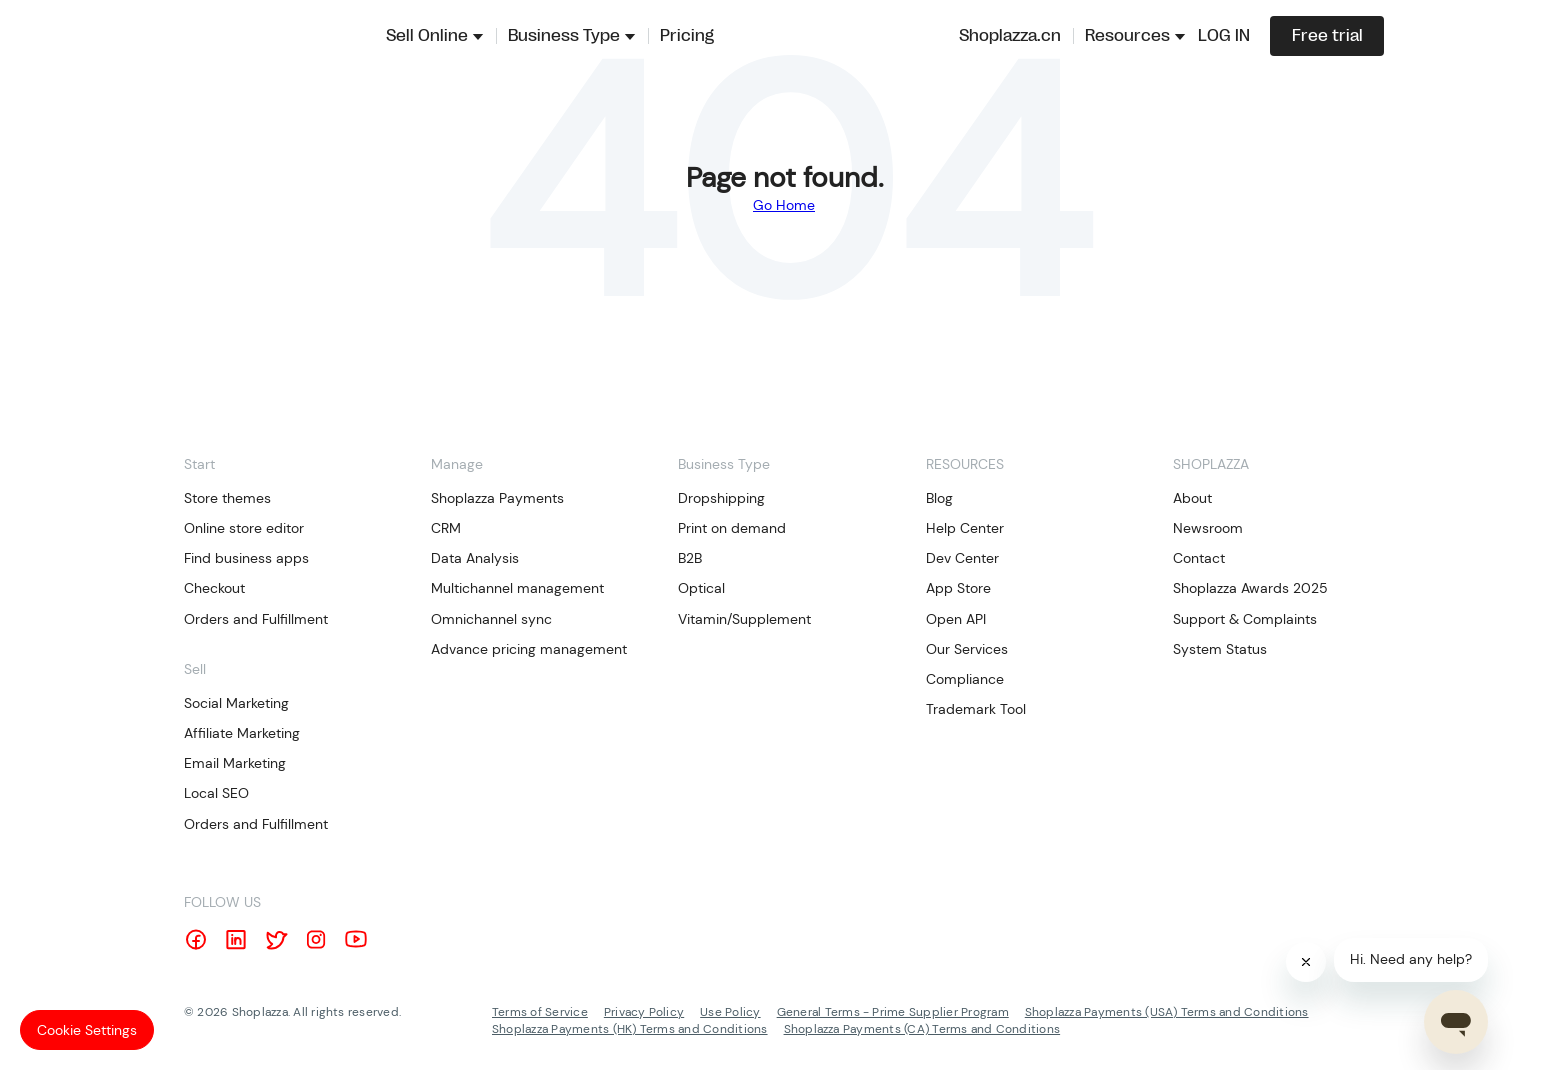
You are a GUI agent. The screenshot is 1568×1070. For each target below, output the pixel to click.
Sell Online (427, 36)
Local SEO (216, 793)
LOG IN (1224, 36)
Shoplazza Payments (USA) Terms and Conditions (1167, 1012)
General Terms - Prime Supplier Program (893, 1012)
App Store (958, 588)
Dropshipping (721, 498)
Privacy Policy (644, 1012)
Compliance (965, 679)
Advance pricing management (529, 649)
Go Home (784, 205)
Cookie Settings (87, 1030)
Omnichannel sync (491, 619)
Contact (1199, 558)
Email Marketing (235, 763)
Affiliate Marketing (242, 733)
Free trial (1327, 36)
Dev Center (962, 558)
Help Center (965, 528)
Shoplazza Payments (497, 498)
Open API (956, 619)
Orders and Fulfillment (256, 619)
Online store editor (244, 528)
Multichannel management (517, 588)
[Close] (1306, 962)
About (1192, 498)
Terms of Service (540, 1012)
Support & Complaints (1245, 619)
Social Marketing (236, 703)
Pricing (687, 36)
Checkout (214, 588)
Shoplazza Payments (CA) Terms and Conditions (922, 1029)
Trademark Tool (976, 709)
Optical (701, 588)
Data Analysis (475, 558)
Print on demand (732, 528)
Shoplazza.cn (1010, 36)
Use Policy (730, 1012)
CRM (446, 528)
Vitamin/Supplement (744, 619)
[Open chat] (1456, 1022)
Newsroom (1208, 528)
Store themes (227, 498)
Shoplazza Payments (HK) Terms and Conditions (630, 1029)
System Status (1220, 649)
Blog (939, 498)
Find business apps (246, 558)
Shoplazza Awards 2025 (1250, 588)
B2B (690, 558)
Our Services (967, 649)
